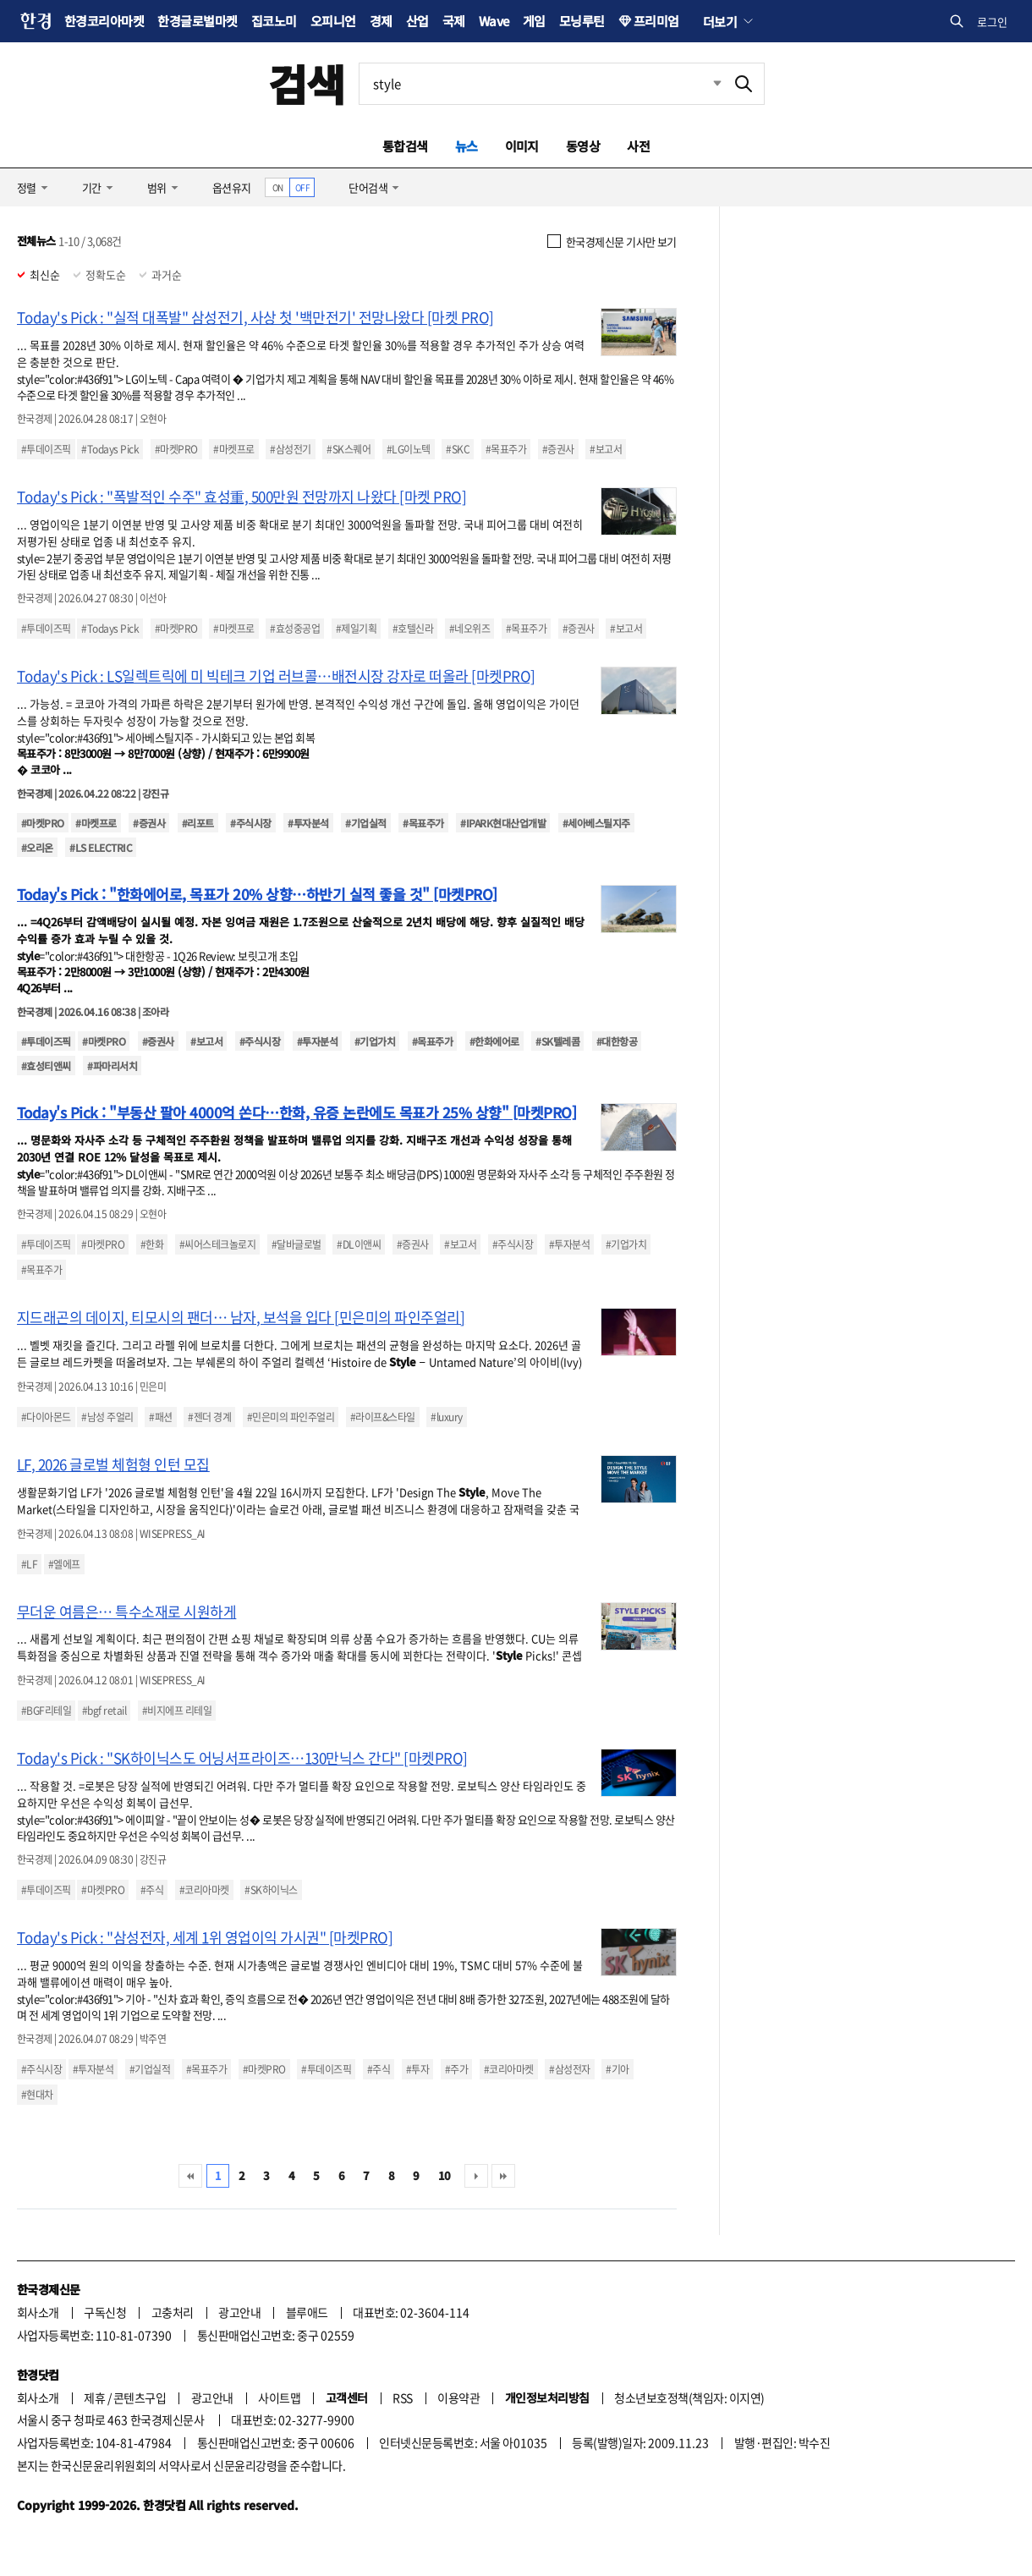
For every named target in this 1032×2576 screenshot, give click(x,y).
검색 (306, 83)
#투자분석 (308, 823)
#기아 (617, 2069)
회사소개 (38, 2312)
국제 (453, 21)
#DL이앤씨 (359, 1244)
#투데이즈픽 (46, 449)
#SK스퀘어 (349, 449)
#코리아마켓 (204, 1890)
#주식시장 (250, 823)
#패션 (160, 1417)
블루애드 (307, 2312)
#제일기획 (356, 628)
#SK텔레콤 (557, 1041)
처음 (190, 2176)
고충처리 (172, 2312)
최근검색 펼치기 (705, 84)
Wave (494, 21)
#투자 (417, 2069)
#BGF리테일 (46, 1710)
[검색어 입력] (541, 83)
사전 (638, 146)
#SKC (457, 449)
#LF (29, 1564)
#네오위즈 (469, 628)
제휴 (94, 2397)
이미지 (522, 146)
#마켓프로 (233, 449)
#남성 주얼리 (107, 1417)
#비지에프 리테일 (176, 1710)
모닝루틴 (582, 21)
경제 (381, 21)
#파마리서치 (112, 1065)
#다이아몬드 (46, 1417)
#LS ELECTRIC (100, 847)
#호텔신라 (412, 628)
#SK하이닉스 (270, 1890)
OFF (302, 187)
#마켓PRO (176, 449)
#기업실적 (365, 823)
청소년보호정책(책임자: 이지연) (689, 2397)
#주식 (151, 1890)
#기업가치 (374, 1041)
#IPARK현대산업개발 (503, 823)
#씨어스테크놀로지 (217, 1244)
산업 (417, 21)
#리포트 (198, 823)
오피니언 (333, 21)
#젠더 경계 (209, 1417)
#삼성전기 (290, 449)
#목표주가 (506, 449)
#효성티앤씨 (46, 1065)
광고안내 (239, 2312)
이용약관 (458, 2397)
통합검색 (405, 146)
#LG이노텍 (409, 449)
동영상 (583, 146)
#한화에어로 (494, 1041)
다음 (476, 2176)
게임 (534, 21)
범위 (157, 187)
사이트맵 (279, 2397)
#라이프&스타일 (382, 1417)
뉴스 (466, 146)
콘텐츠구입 (139, 2397)
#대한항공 (616, 1041)
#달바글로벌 (296, 1244)
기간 (92, 187)
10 (444, 2175)
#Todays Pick (110, 449)
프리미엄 (656, 21)
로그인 (992, 22)
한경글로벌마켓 (197, 21)
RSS (402, 2397)
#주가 (456, 2069)
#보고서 (606, 449)
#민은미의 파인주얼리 (290, 1417)
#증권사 (558, 449)
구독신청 (105, 2312)
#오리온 (37, 847)
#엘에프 (64, 1564)
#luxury (446, 1417)
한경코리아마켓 (104, 21)
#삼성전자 (569, 2069)
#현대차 (37, 2094)
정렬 (26, 187)
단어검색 (368, 187)
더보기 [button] (720, 21)
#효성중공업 (295, 628)
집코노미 (274, 21)
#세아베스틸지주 (596, 823)
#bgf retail (104, 1710)
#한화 (151, 1244)
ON (277, 187)
